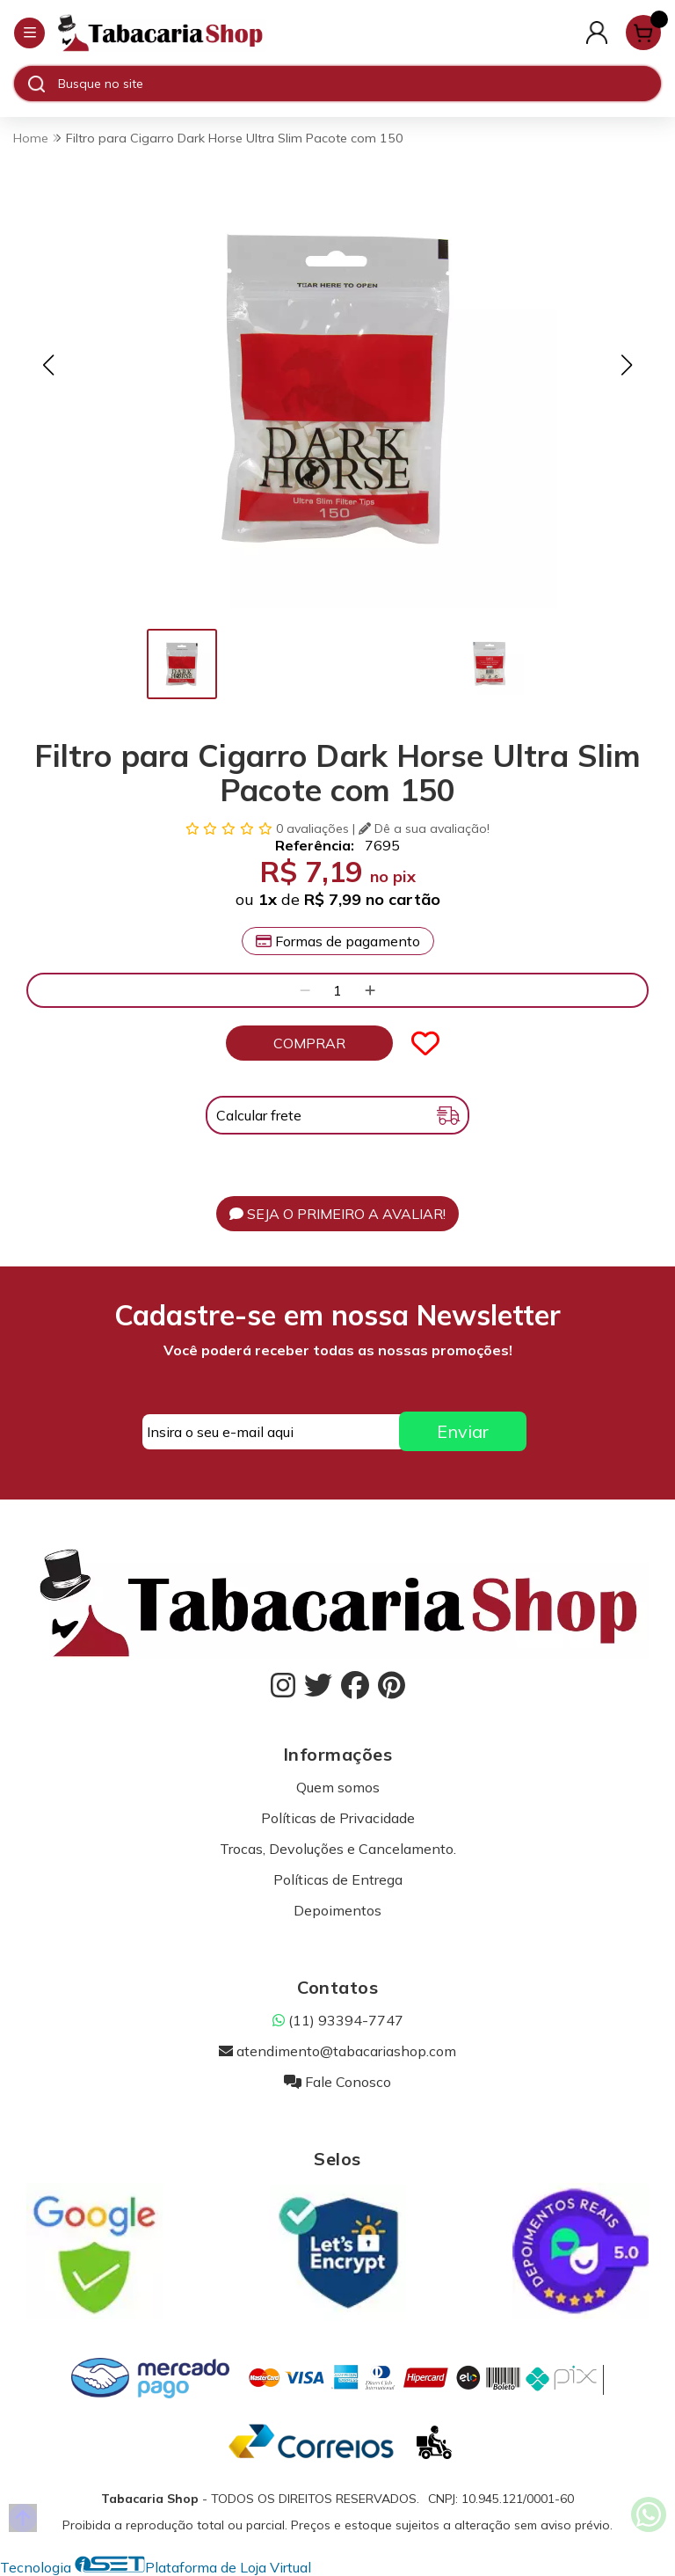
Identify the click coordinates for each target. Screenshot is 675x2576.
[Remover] (305, 990)
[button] (48, 365)
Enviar (463, 1431)
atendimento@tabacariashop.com (337, 2051)
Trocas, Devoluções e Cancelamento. (338, 1848)
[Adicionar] (370, 990)
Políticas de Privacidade (338, 1818)
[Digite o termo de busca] (359, 83)
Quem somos (338, 1787)
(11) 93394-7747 (337, 2020)
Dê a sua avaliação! (424, 828)
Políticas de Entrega (338, 1879)
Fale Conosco (337, 2082)
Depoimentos (337, 1910)
